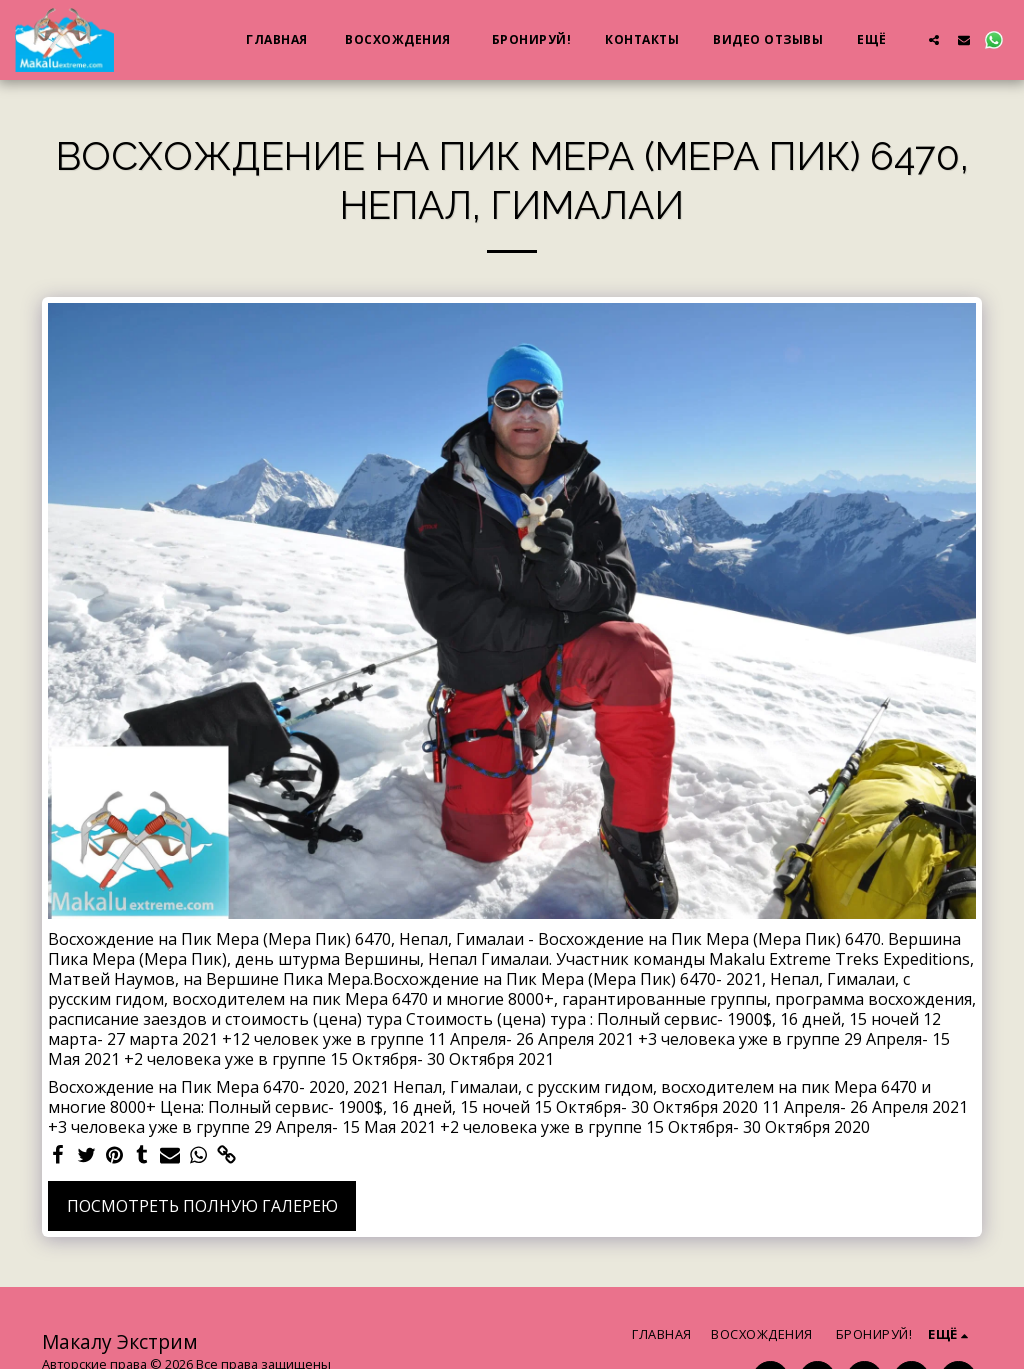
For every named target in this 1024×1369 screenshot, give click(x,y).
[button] (934, 39)
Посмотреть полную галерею (202, 1206)
